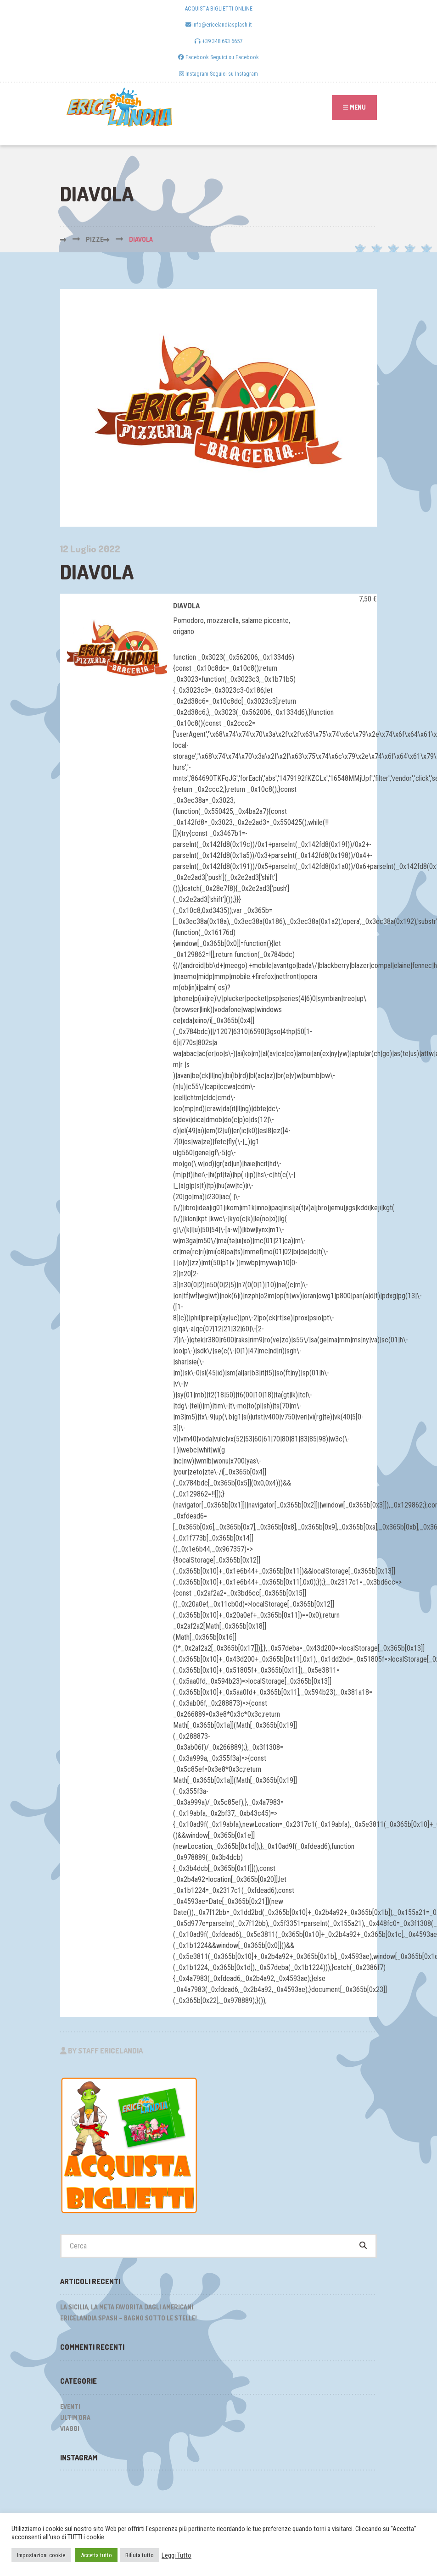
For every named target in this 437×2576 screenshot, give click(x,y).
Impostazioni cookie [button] (41, 2555)
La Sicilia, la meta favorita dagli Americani (126, 2307)
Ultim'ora (75, 2417)
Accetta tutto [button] (96, 2555)
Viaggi (69, 2428)
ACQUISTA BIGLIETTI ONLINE (218, 8)
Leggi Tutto (176, 2555)
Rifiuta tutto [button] (139, 2555)
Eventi (70, 2406)
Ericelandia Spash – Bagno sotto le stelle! (128, 2318)
